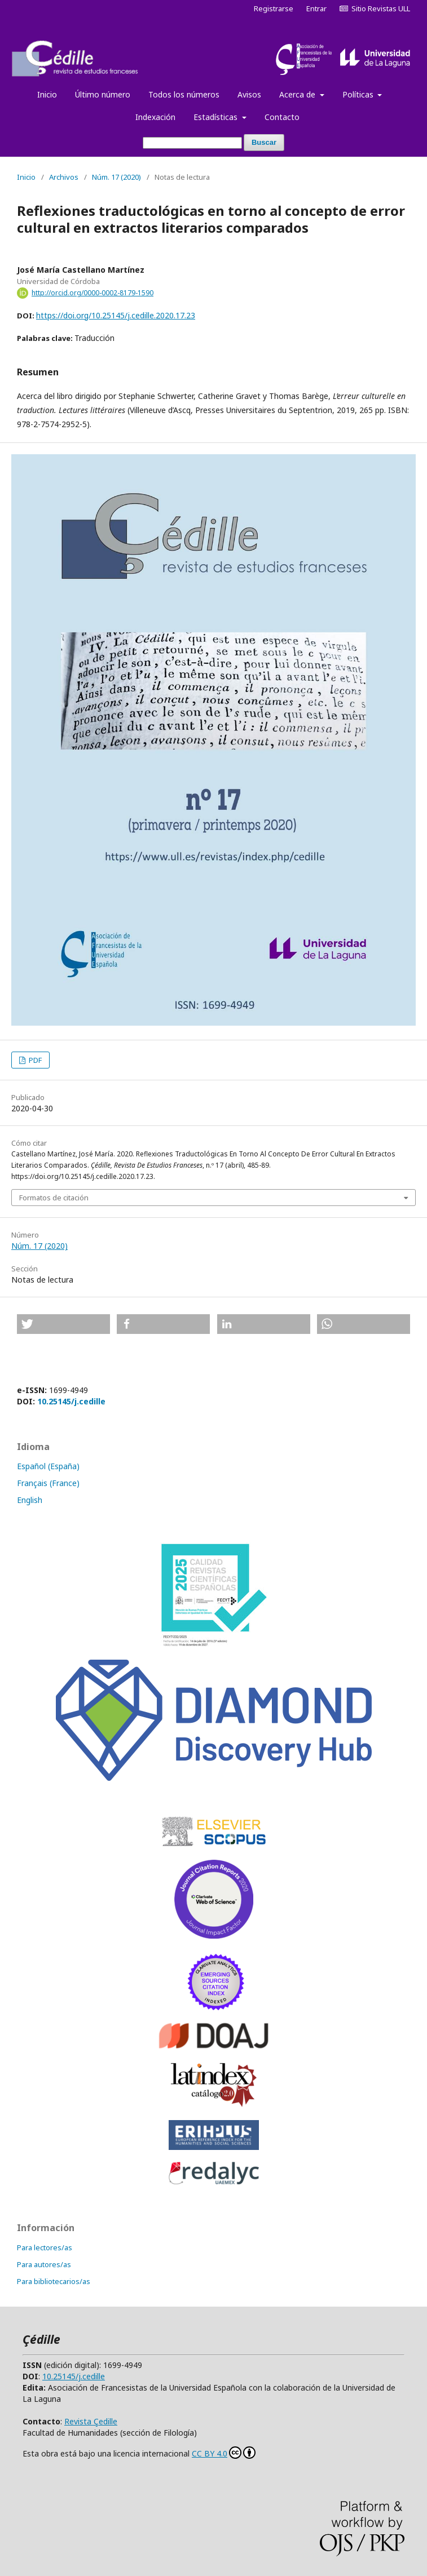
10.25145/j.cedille (71, 1401)
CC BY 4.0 (224, 2452)
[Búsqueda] (192, 143)
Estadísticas (216, 117)
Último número (102, 94)
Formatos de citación (54, 1197)
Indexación (155, 117)
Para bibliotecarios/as (53, 2281)
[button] (63, 1324)
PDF (34, 1060)
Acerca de (298, 94)
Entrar (316, 8)
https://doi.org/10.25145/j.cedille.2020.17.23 (115, 315)
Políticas (359, 94)
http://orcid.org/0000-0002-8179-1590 (92, 293)
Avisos (249, 94)
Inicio (47, 94)
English (29, 1500)
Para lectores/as (44, 2247)
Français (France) (48, 1483)
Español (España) (48, 1466)
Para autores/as (44, 2264)
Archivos (63, 177)
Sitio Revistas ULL (375, 8)
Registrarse (273, 8)
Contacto (282, 117)
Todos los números (183, 94)
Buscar (264, 142)
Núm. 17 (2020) (116, 177)
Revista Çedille (90, 2421)
